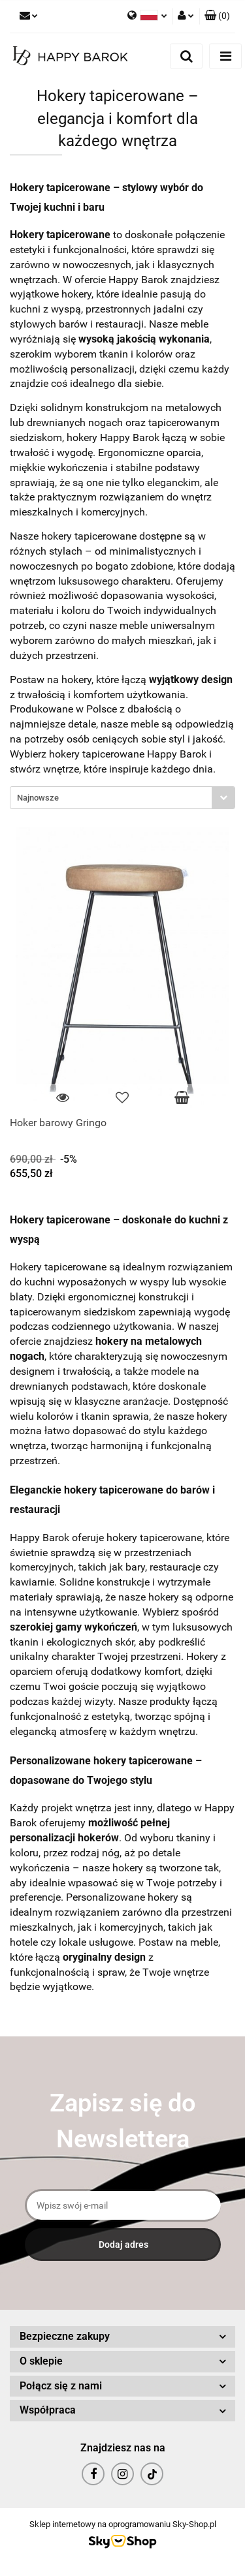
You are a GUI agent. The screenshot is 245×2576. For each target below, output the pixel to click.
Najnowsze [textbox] (38, 798)
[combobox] (122, 797)
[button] (217, 16)
